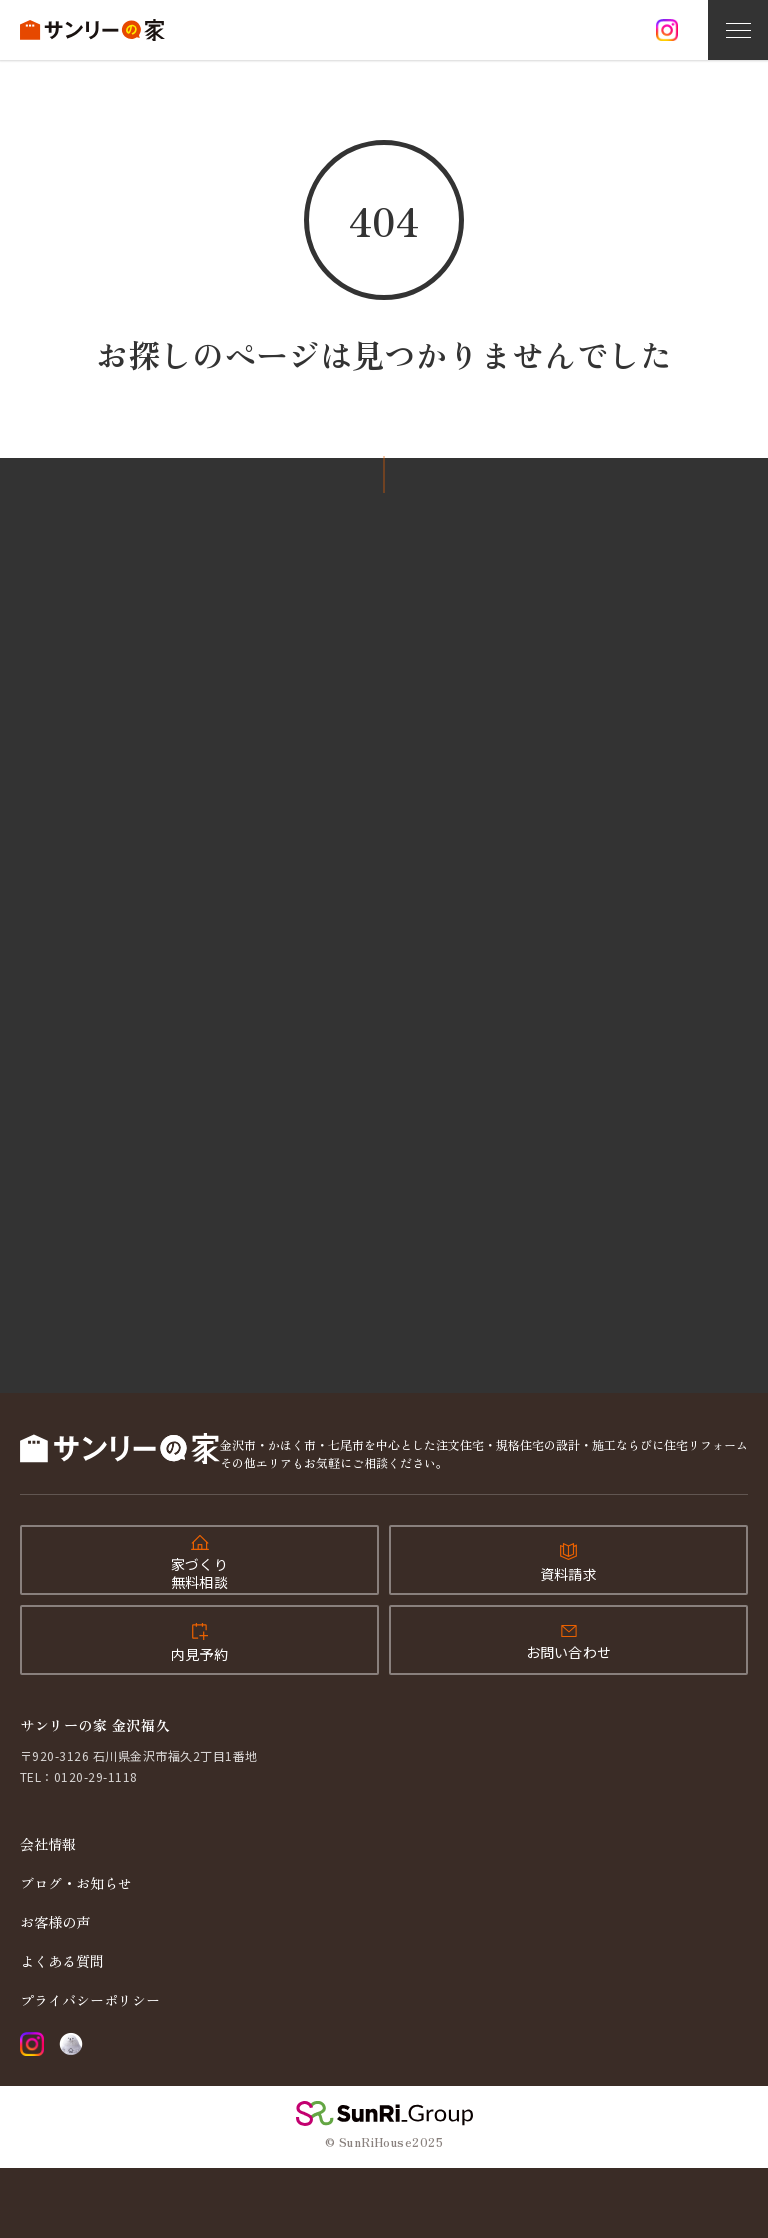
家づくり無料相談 (199, 1573)
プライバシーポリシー (90, 2000)
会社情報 (48, 1844)
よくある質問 (62, 1961)
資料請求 (568, 1574)
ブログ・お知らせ (76, 1883)
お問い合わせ (569, 1652)
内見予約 (199, 1654)
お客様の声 (55, 1922)
